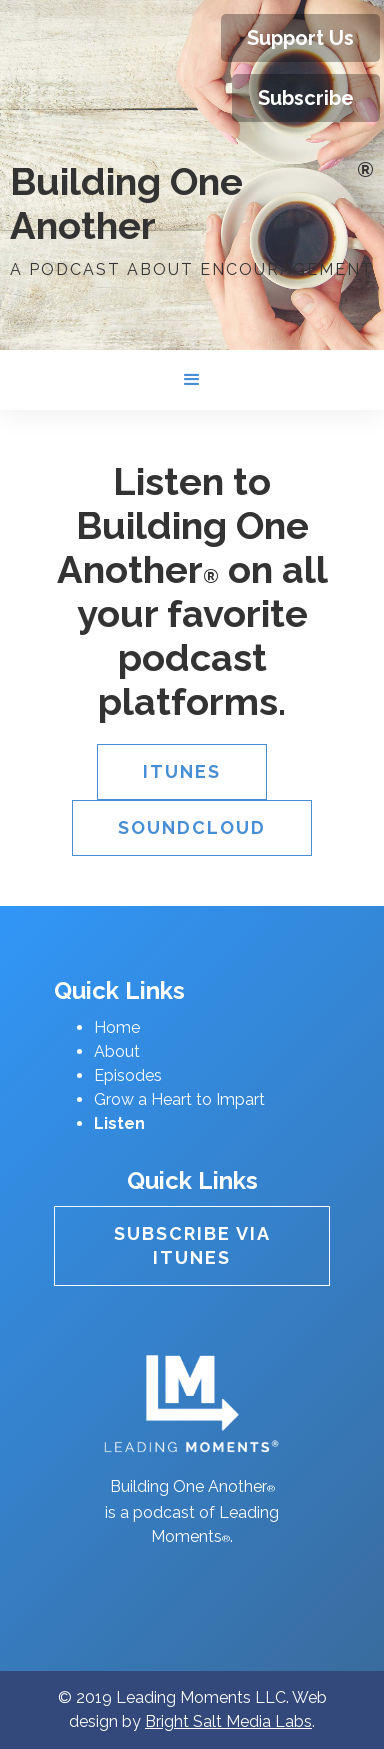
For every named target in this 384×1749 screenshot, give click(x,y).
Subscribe (306, 98)
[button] (192, 380)
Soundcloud (192, 827)
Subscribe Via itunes (192, 1245)
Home (117, 1027)
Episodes (128, 1075)
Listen (119, 1123)
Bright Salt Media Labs (228, 1721)
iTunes (182, 771)
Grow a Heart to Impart (179, 1099)
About (117, 1051)
